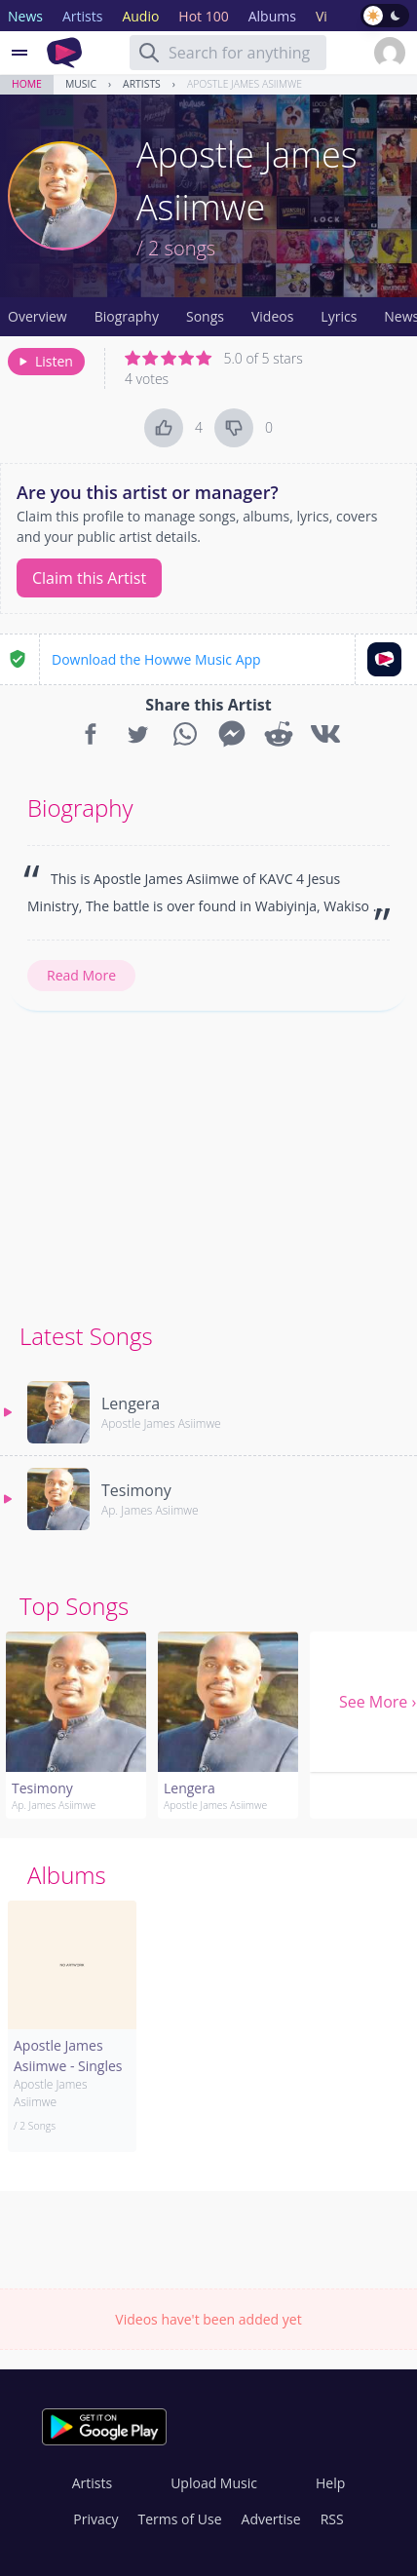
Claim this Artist (89, 578)
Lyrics (339, 316)
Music (80, 84)
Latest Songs (86, 1336)
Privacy (95, 2519)
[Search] (149, 52)
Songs (205, 316)
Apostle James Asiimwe (244, 84)
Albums (66, 1875)
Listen (44, 361)
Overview (37, 316)
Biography (127, 316)
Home (27, 84)
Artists (142, 84)
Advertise (271, 2519)
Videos (272, 316)
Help (330, 2483)
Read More (81, 975)
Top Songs (74, 1606)
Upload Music (214, 2483)
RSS (332, 2519)
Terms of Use (180, 2519)
